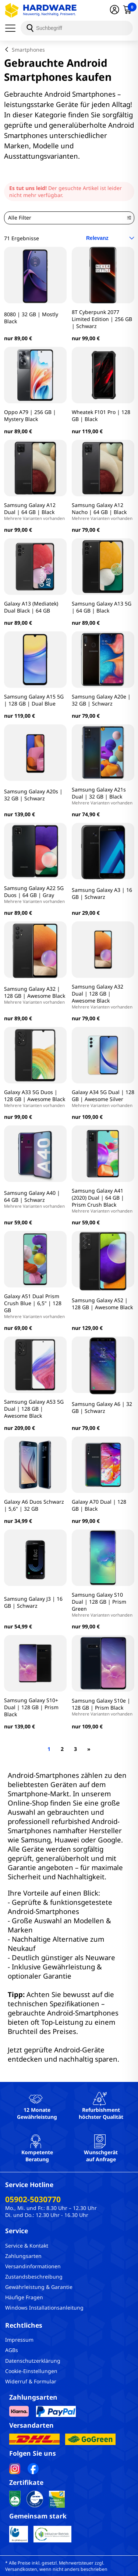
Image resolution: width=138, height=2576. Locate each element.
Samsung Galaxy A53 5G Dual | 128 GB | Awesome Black (34, 1408)
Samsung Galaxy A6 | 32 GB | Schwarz (102, 1407)
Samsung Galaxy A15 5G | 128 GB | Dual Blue (34, 700)
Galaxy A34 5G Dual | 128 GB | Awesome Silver (103, 1098)
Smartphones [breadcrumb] (28, 49)
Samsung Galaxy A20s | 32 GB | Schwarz (33, 795)
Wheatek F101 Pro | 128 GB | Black (101, 415)
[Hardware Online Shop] (41, 10)
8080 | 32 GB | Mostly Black (31, 318)
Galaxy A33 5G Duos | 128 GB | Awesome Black (35, 1098)
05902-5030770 (33, 2199)
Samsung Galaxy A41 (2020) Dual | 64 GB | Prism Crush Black (103, 1200)
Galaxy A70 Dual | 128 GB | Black (99, 1505)
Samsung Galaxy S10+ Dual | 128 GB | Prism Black (31, 1707)
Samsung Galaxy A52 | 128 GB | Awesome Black (102, 1304)
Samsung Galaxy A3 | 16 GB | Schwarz (102, 893)
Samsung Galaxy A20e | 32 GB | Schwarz (101, 700)
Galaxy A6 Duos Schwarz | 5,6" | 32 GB (34, 1505)
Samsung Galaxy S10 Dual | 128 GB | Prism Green (103, 1604)
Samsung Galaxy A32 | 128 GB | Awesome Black (35, 995)
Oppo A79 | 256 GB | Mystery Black (30, 415)
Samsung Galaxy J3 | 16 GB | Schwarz (33, 1602)
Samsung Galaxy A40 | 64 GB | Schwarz (35, 1199)
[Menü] (13, 28)
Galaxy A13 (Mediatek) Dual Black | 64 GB (31, 607)
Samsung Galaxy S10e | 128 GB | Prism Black (103, 1707)
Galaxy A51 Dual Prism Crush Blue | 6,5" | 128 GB (35, 1306)
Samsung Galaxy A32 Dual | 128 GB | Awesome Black (103, 996)
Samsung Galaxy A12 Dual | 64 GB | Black (35, 511)
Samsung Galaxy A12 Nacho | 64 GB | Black (103, 511)
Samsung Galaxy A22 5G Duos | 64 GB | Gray (35, 894)
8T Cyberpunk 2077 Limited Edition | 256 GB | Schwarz (102, 319)
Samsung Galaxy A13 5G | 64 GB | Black (101, 607)
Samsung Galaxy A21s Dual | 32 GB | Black (103, 796)
